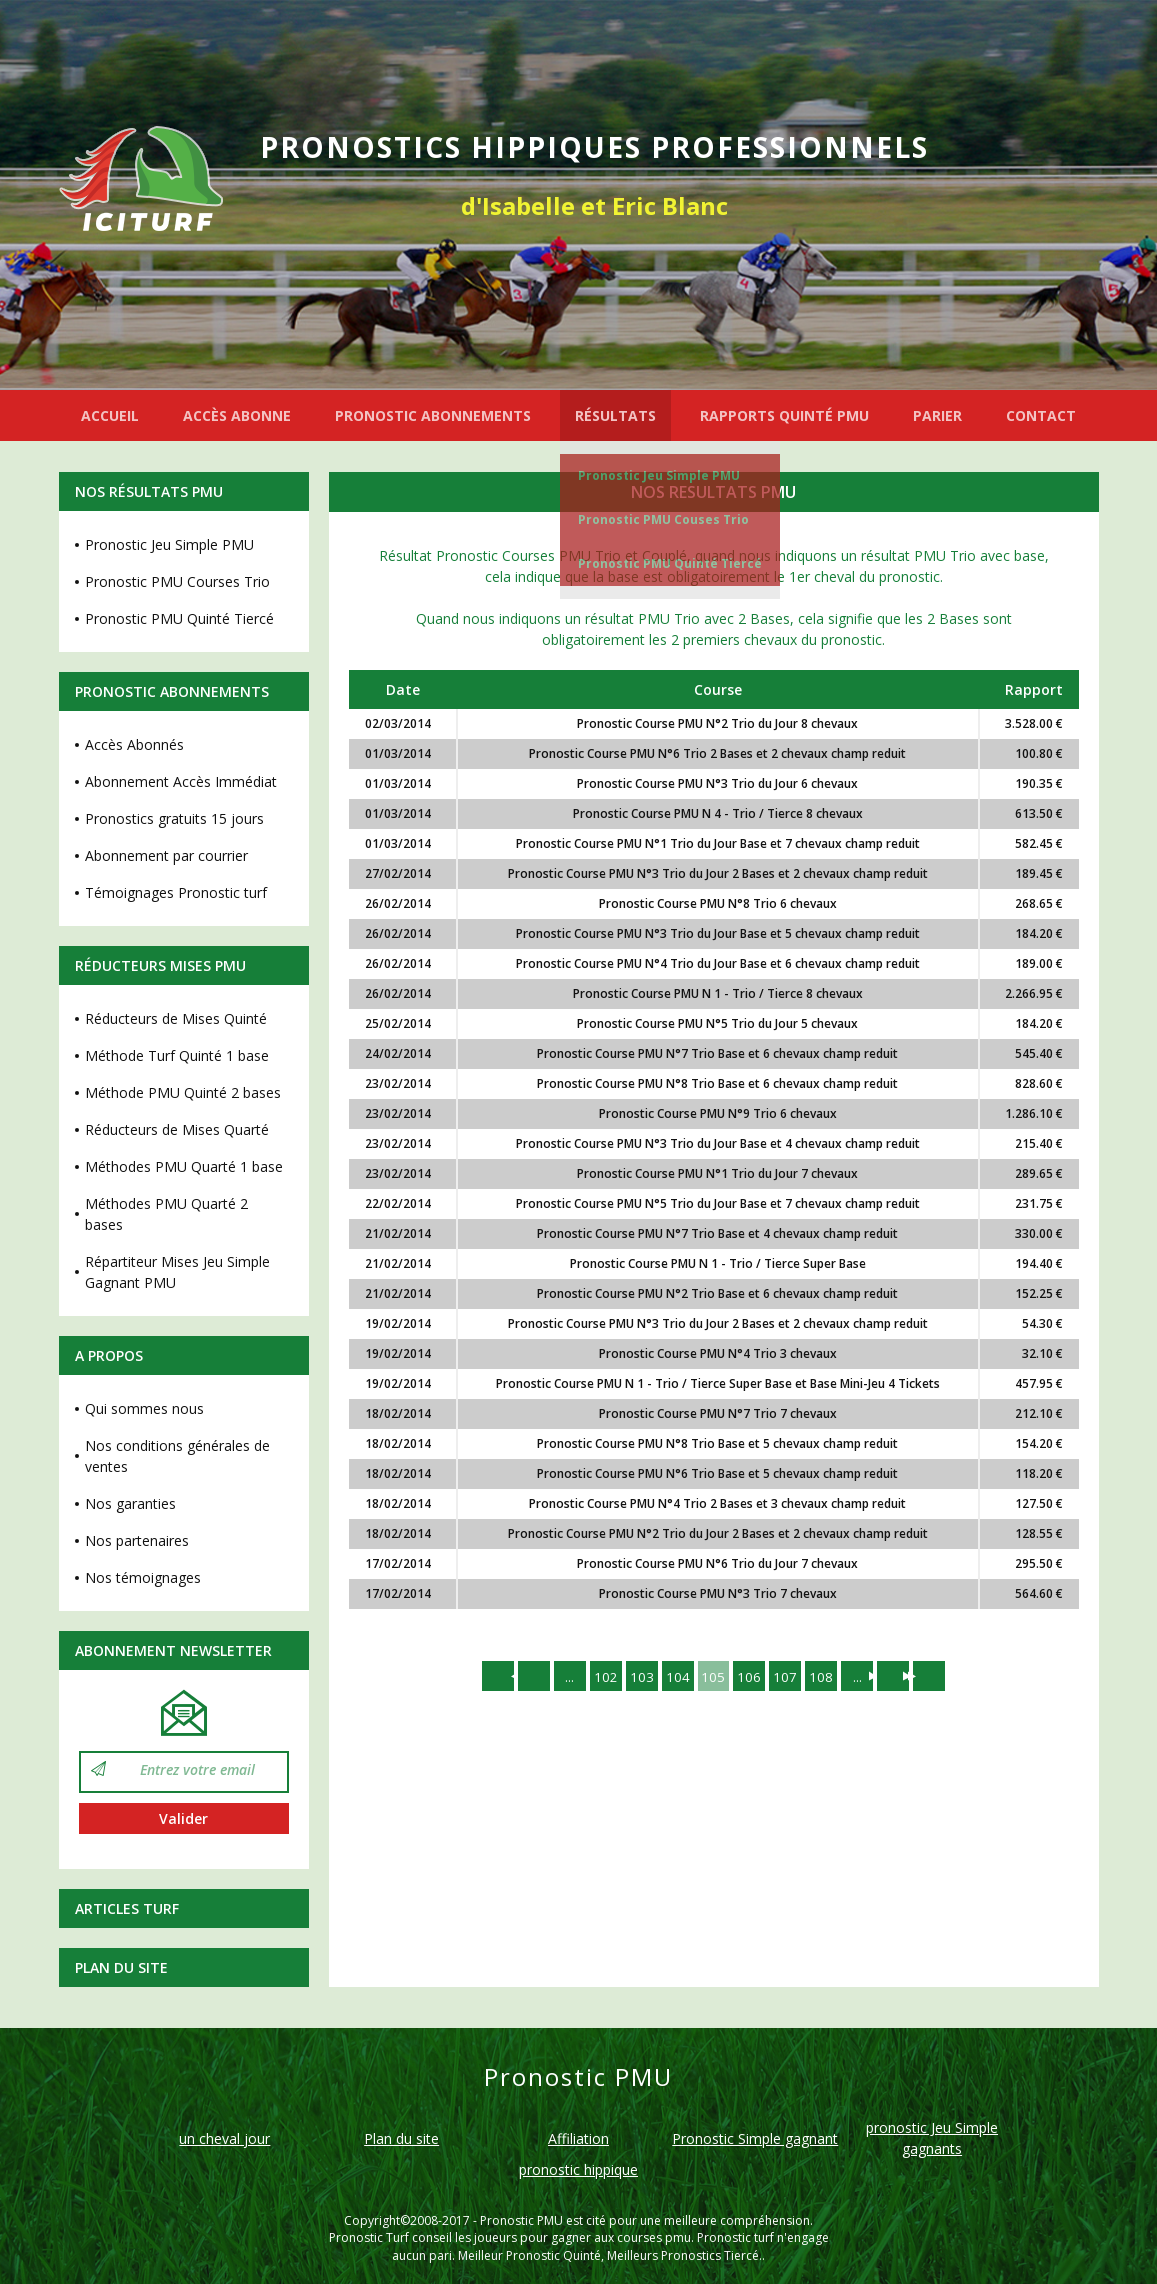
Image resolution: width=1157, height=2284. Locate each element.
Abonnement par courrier (166, 855)
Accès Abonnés (134, 744)
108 (828, 1676)
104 (676, 1676)
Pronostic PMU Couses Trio (663, 519)
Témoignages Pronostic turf (176, 892)
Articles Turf (127, 1908)
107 (790, 1676)
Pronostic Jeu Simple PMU (659, 475)
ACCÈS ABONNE (237, 415)
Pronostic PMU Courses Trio (177, 581)
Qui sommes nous (144, 1408)
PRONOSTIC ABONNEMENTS (433, 415)
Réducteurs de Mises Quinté (176, 1018)
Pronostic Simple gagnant (755, 2138)
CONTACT (1041, 415)
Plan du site (121, 1967)
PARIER (937, 415)
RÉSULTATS (615, 415)
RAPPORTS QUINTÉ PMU (784, 415)
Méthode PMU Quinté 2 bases (183, 1092)
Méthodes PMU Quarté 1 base (184, 1166)
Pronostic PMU (521, 2220)
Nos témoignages (143, 1577)
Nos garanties (130, 1503)
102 (600, 1676)
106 (752, 1676)
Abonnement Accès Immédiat (181, 781)
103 (638, 1676)
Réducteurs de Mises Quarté (177, 1129)
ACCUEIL (110, 415)
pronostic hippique (578, 2169)
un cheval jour (224, 2138)
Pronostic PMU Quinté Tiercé (670, 563)
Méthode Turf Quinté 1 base (177, 1055)
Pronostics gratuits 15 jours (174, 818)
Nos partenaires (137, 1540)
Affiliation (578, 2138)
